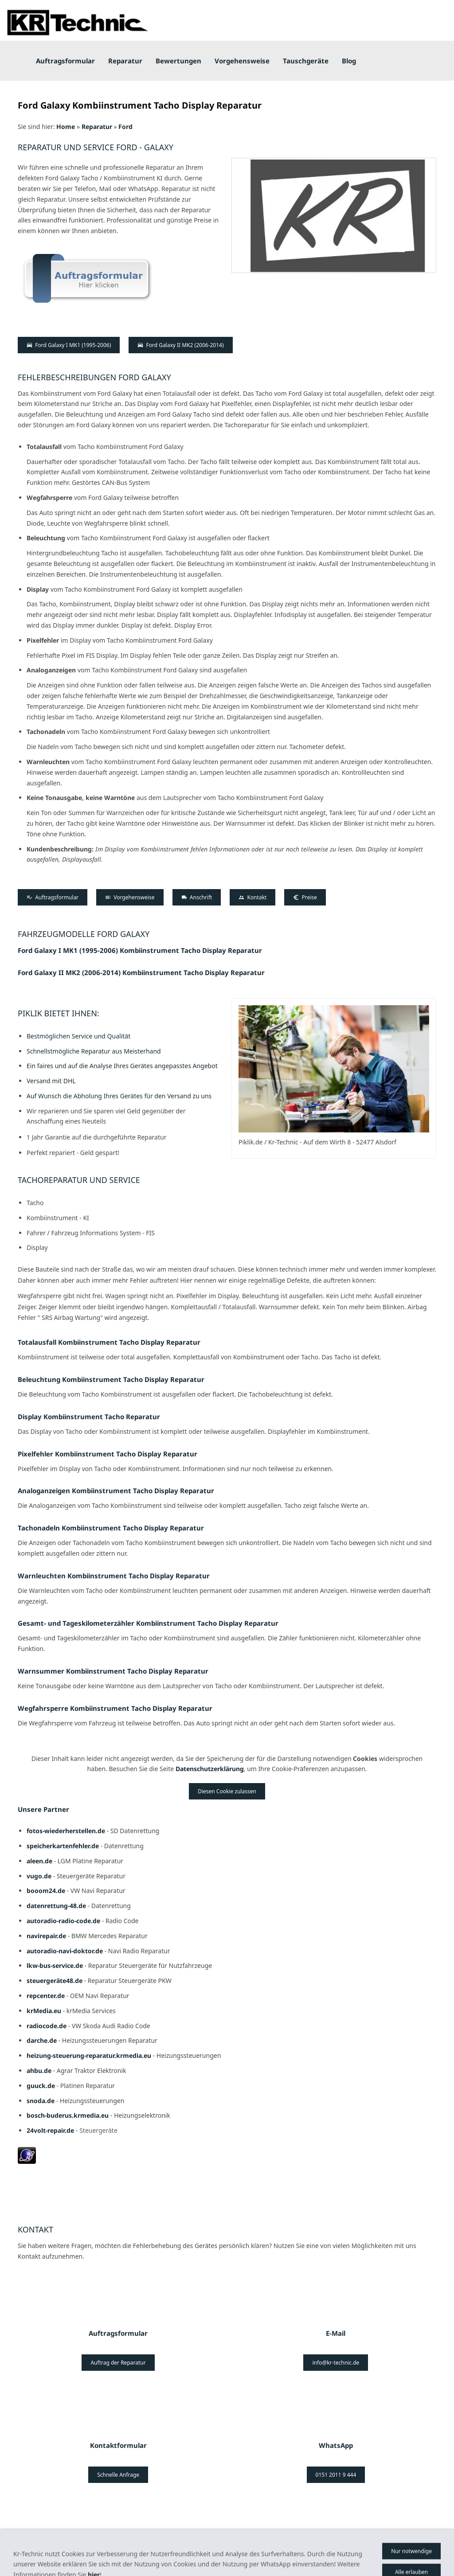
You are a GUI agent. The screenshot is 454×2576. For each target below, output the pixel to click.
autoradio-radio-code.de (63, 1920)
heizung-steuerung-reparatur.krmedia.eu (89, 2055)
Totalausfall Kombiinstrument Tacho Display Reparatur (109, 1342)
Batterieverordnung (194, 2552)
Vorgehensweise (130, 897)
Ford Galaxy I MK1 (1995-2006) (69, 345)
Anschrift (196, 897)
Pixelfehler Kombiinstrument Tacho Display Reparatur (107, 1453)
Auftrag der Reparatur (117, 2362)
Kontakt (252, 897)
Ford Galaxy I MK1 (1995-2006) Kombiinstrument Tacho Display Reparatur (140, 950)
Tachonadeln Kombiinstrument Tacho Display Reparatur (111, 1527)
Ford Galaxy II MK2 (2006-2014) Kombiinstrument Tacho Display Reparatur (141, 972)
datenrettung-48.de (56, 1905)
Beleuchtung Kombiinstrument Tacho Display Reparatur (111, 1379)
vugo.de (39, 1876)
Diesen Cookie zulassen (227, 1791)
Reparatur (97, 126)
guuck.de (41, 2085)
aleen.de (39, 1861)
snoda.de (41, 2100)
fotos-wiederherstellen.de (66, 1831)
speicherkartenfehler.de (63, 1846)
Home (65, 126)
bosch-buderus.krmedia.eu (68, 2115)
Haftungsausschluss (261, 2552)
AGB (66, 2552)
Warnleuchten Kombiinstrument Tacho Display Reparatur (114, 1575)
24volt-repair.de (51, 2130)
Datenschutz (317, 2552)
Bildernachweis (103, 2552)
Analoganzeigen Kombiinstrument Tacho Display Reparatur (116, 1490)
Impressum (34, 2552)
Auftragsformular (52, 897)
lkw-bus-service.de (55, 1965)
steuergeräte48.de (54, 1980)
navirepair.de (46, 1936)
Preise (305, 897)
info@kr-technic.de (335, 2362)
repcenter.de (46, 1995)
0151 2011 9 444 (336, 2474)
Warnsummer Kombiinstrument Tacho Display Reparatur (113, 1671)
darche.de (42, 2040)
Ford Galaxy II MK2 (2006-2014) (180, 345)
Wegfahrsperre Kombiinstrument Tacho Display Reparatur (115, 1708)
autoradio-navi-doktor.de (65, 1951)
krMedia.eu (44, 2010)
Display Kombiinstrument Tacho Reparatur (89, 1416)
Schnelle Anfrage (118, 2474)
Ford (125, 126)
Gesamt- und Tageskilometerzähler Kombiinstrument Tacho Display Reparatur (148, 1623)
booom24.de (46, 1890)
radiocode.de (47, 2026)
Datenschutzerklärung (210, 1768)
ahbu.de (39, 2070)
